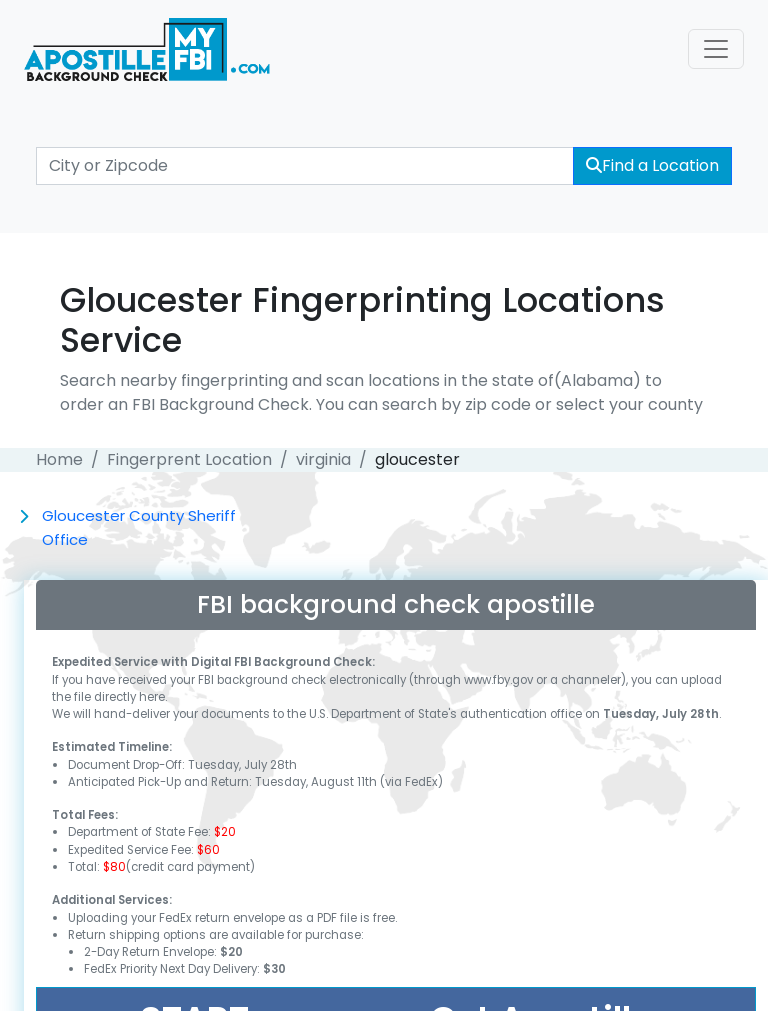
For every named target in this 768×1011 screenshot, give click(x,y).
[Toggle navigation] (716, 49)
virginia (323, 459)
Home (59, 459)
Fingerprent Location (189, 459)
